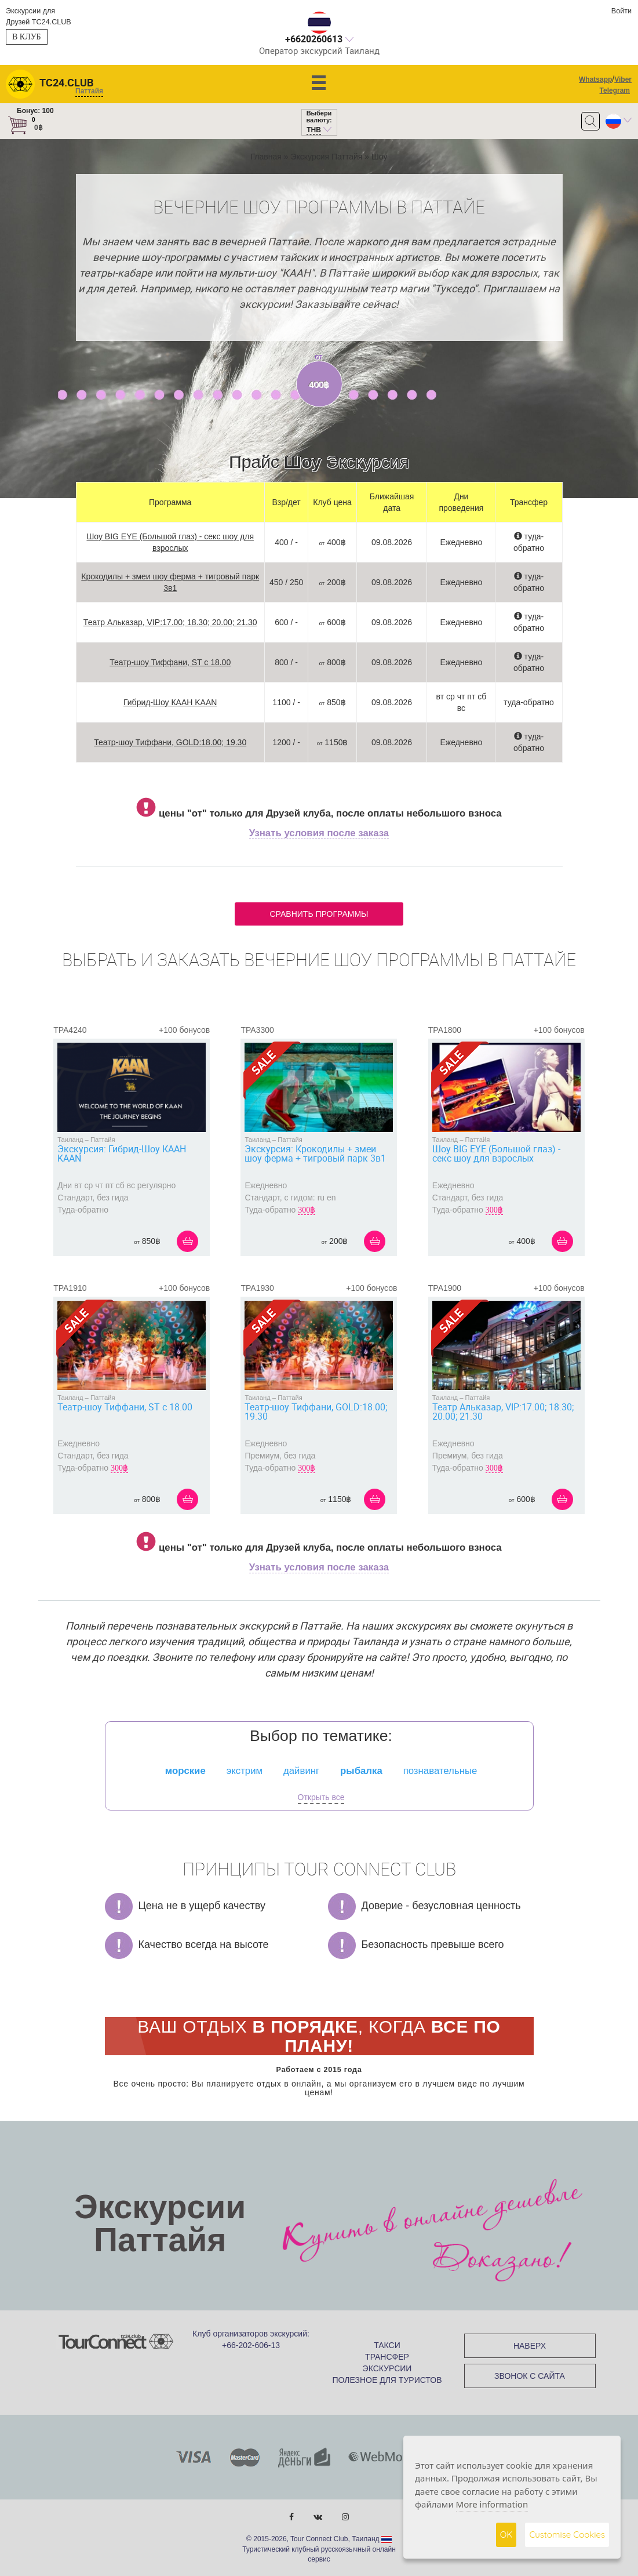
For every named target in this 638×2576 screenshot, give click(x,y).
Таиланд (70, 1139)
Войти (621, 11)
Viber (623, 79)
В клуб (26, 36)
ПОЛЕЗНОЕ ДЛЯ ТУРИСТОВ (387, 2380)
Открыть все (321, 1797)
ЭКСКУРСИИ (387, 2368)
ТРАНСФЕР (387, 2356)
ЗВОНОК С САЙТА (529, 2376)
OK (506, 2534)
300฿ (306, 1210)
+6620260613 (313, 39)
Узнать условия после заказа (319, 833)
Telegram (615, 90)
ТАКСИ (387, 2345)
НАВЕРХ (529, 2345)
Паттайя (102, 1139)
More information (492, 2504)
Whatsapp (595, 79)
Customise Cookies (567, 2534)
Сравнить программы (318, 914)
